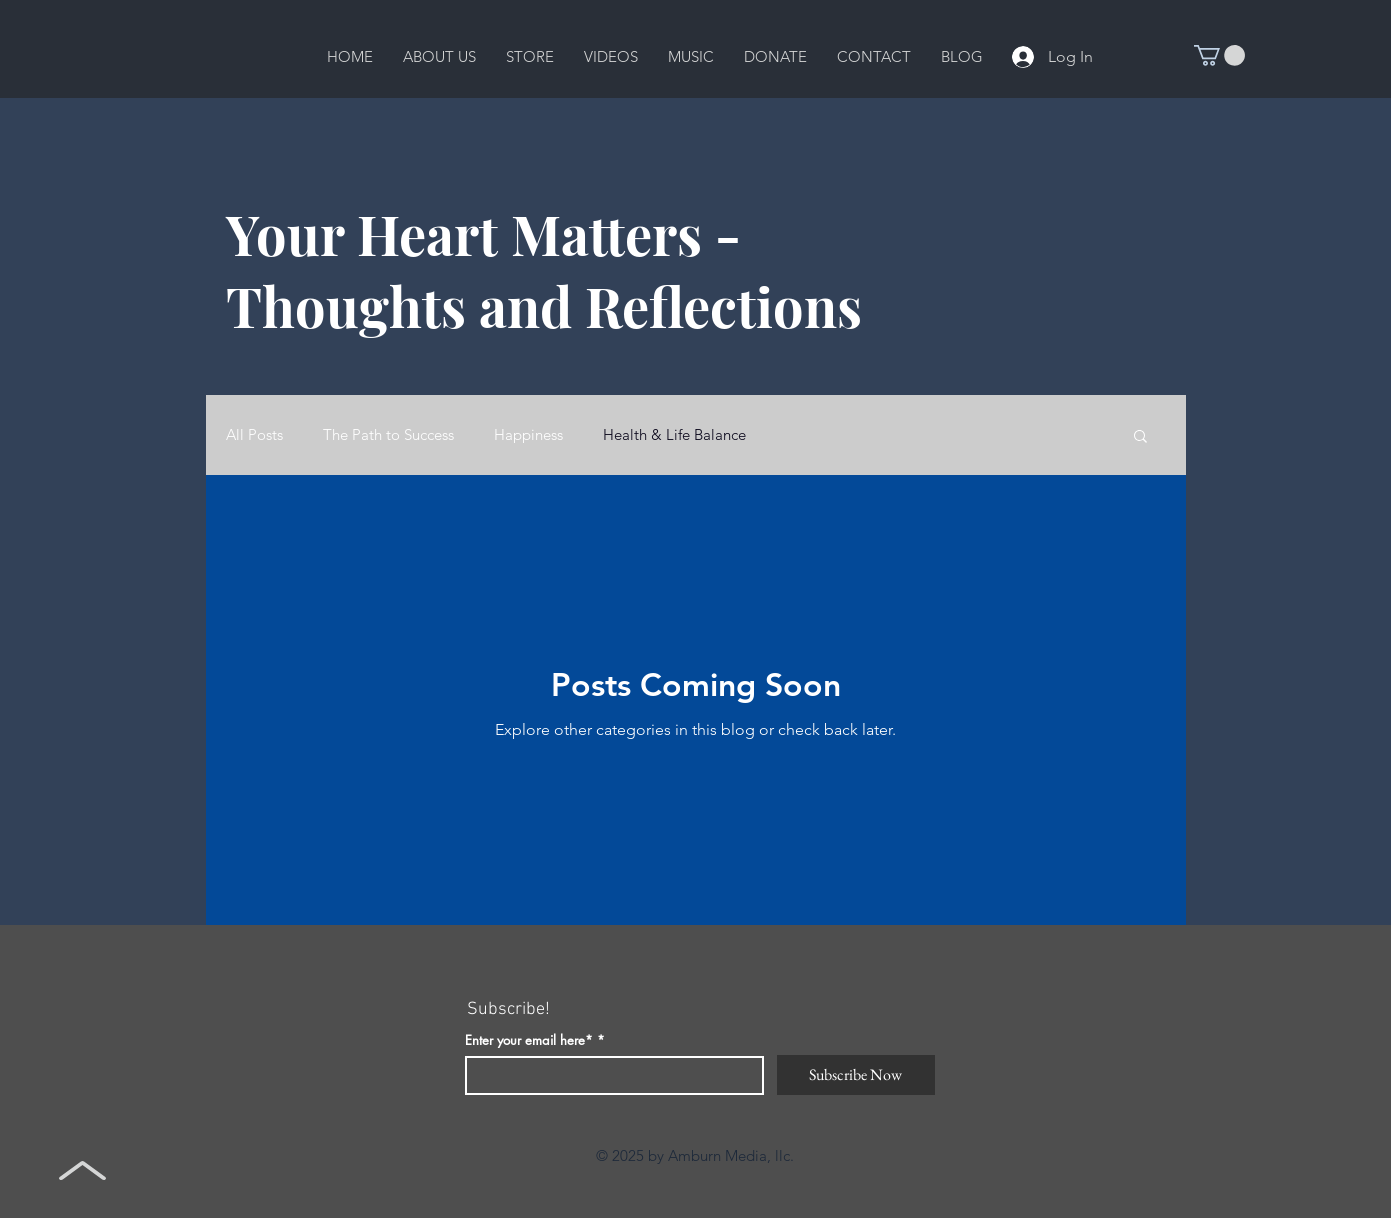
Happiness (528, 435)
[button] (439, 56)
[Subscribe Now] (856, 1075)
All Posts (254, 435)
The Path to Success (388, 435)
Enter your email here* (529, 1040)
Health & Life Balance (674, 435)
